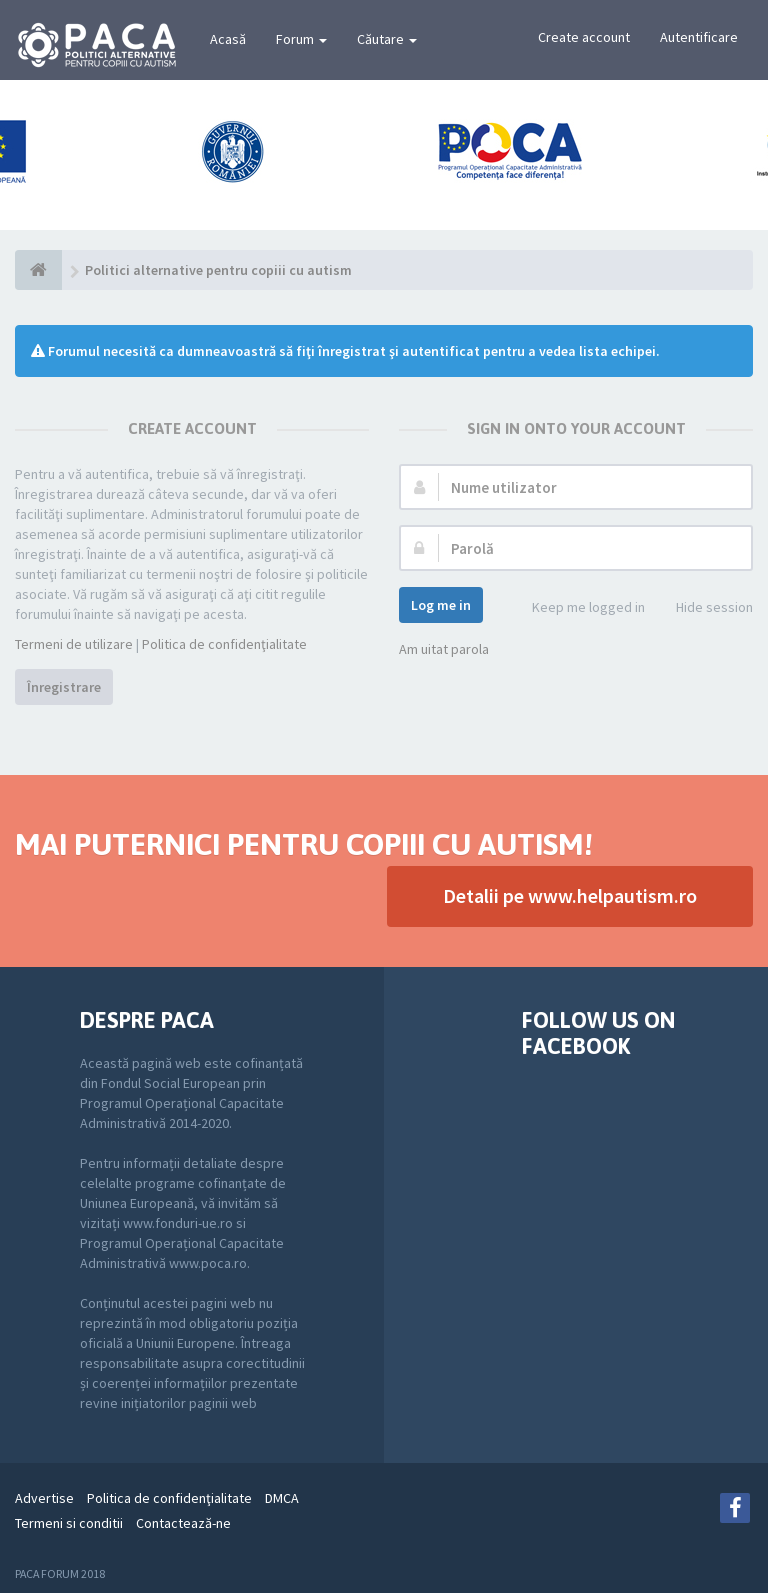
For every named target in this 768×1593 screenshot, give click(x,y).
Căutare (387, 39)
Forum (301, 39)
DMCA (282, 1498)
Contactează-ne (183, 1523)
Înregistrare (64, 687)
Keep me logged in (577, 608)
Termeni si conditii (69, 1523)
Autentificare (699, 37)
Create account (584, 37)
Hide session (703, 608)
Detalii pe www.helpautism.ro (570, 895)
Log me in (441, 605)
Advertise (44, 1498)
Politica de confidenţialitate (224, 644)
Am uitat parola (444, 649)
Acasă (228, 39)
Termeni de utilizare (74, 644)
